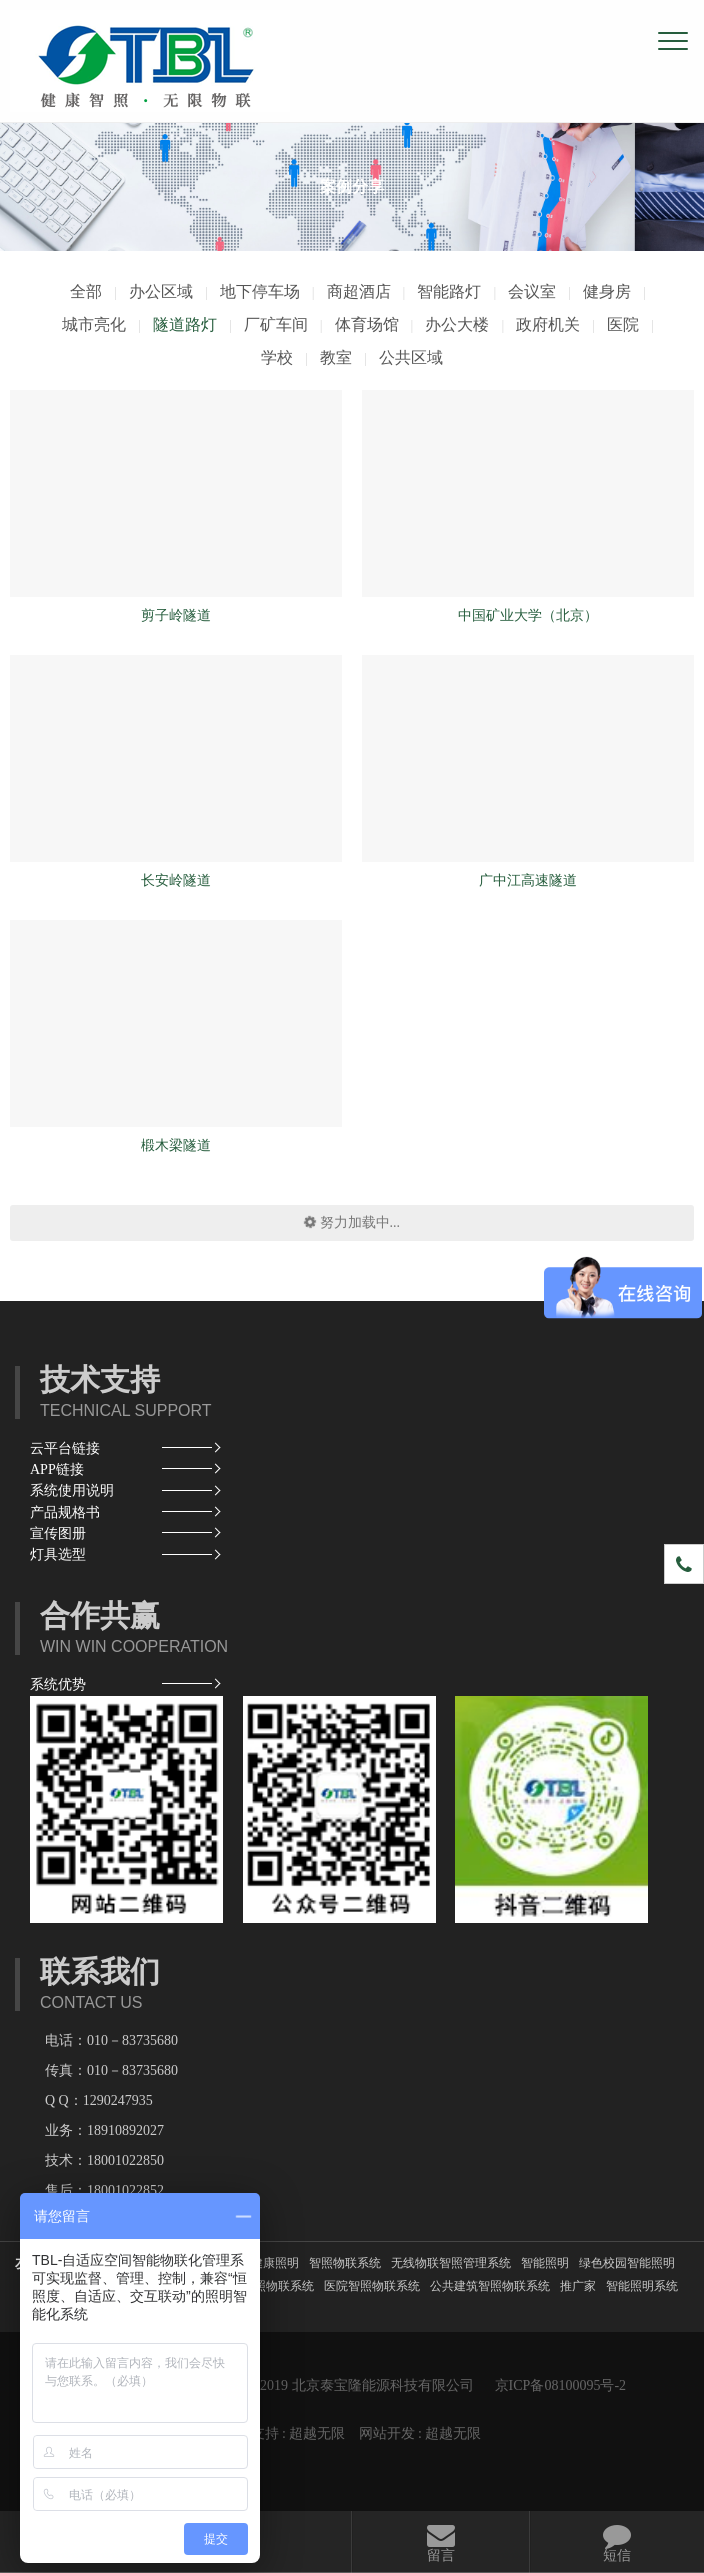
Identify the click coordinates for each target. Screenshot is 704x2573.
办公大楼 (457, 324)
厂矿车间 (276, 324)
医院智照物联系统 (372, 2286)
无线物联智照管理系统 (451, 2263)
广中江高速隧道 (528, 880)
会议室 (532, 291)
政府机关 (548, 324)
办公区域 (161, 291)
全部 (86, 291)
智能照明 (545, 2263)
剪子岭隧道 (176, 615)
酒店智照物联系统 (266, 2286)
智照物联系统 (345, 2263)
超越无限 (317, 2433)
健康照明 (275, 2263)
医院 (623, 324)
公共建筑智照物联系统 (490, 2286)
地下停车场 (260, 291)
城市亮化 (94, 324)
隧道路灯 (185, 324)
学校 (277, 357)
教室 (336, 357)
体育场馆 (367, 324)
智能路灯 (449, 291)
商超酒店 (359, 291)
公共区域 (411, 357)
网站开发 (387, 2433)
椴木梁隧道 (176, 1145)
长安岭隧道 (176, 880)
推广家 (578, 2286)
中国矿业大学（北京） (528, 615)
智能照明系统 (642, 2286)
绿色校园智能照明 (627, 2263)
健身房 (607, 291)
